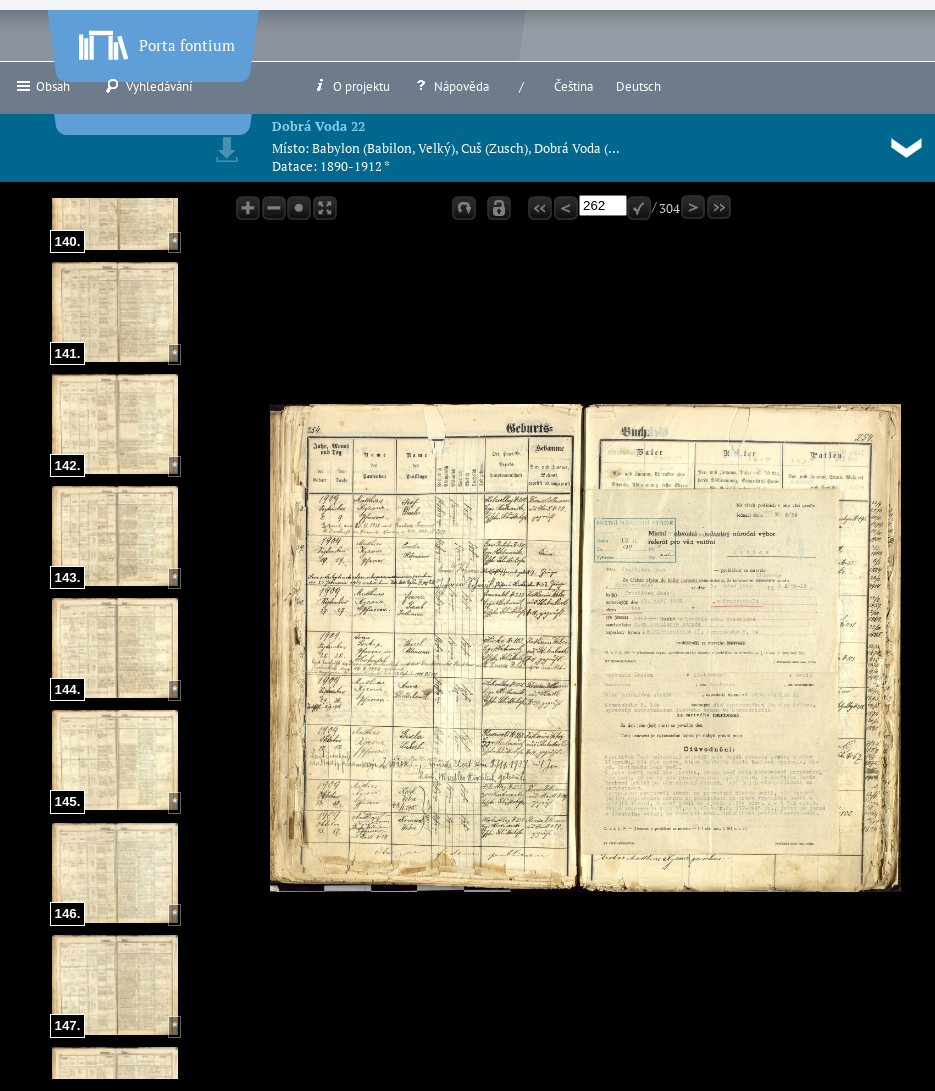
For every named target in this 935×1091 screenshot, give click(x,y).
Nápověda (451, 86)
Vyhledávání (148, 86)
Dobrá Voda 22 (318, 126)
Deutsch (638, 86)
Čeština (573, 86)
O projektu (351, 86)
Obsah (42, 86)
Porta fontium (155, 41)
